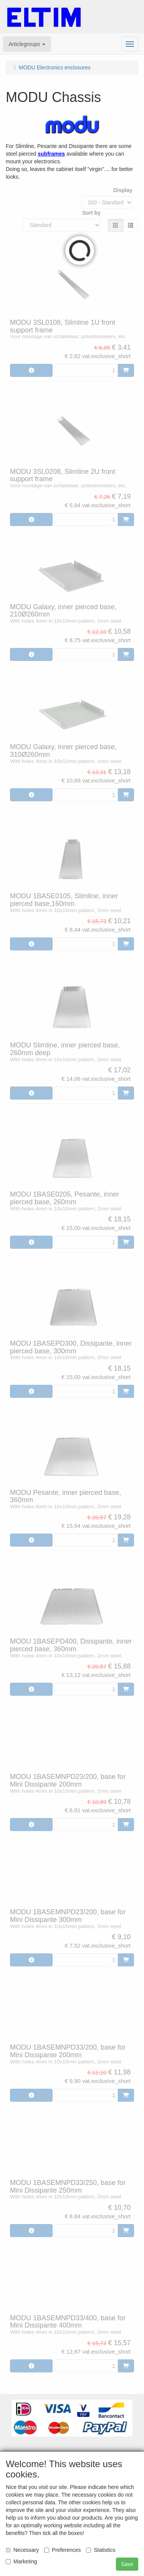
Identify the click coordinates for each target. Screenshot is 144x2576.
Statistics (100, 2550)
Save (127, 2564)
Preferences (62, 2550)
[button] (27, 44)
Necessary (22, 2550)
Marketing (21, 2561)
